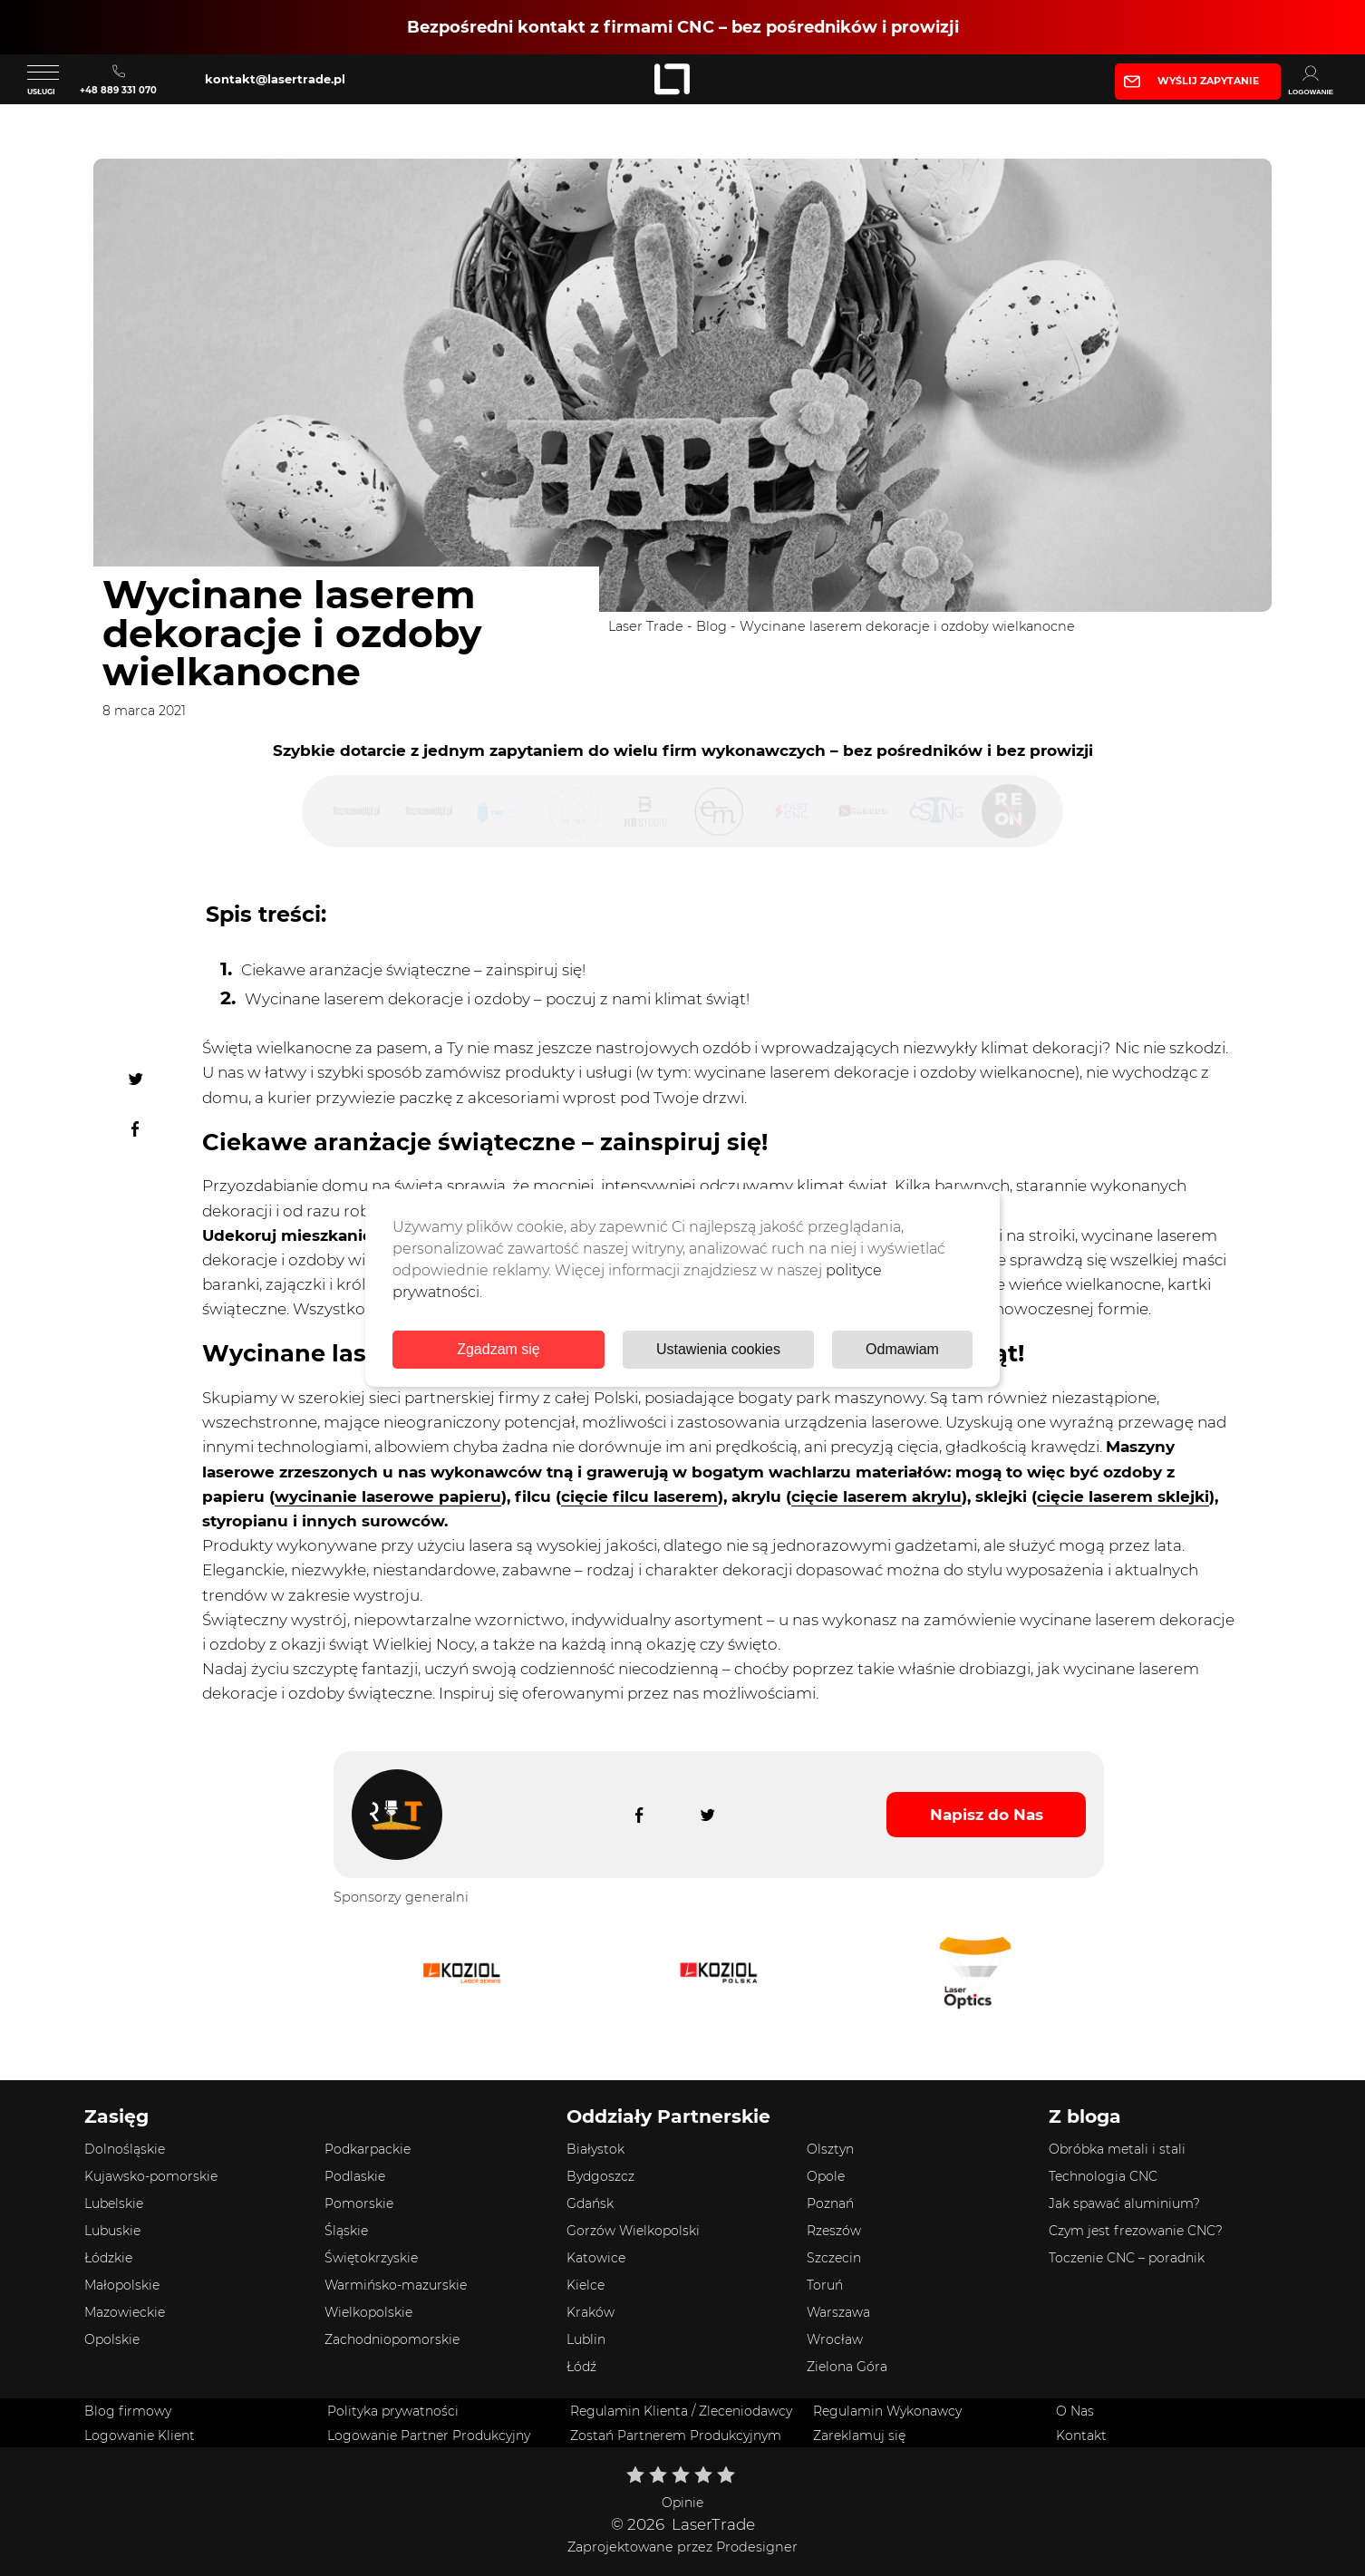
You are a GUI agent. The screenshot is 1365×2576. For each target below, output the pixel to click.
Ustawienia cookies (718, 1349)
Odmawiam (902, 1349)
